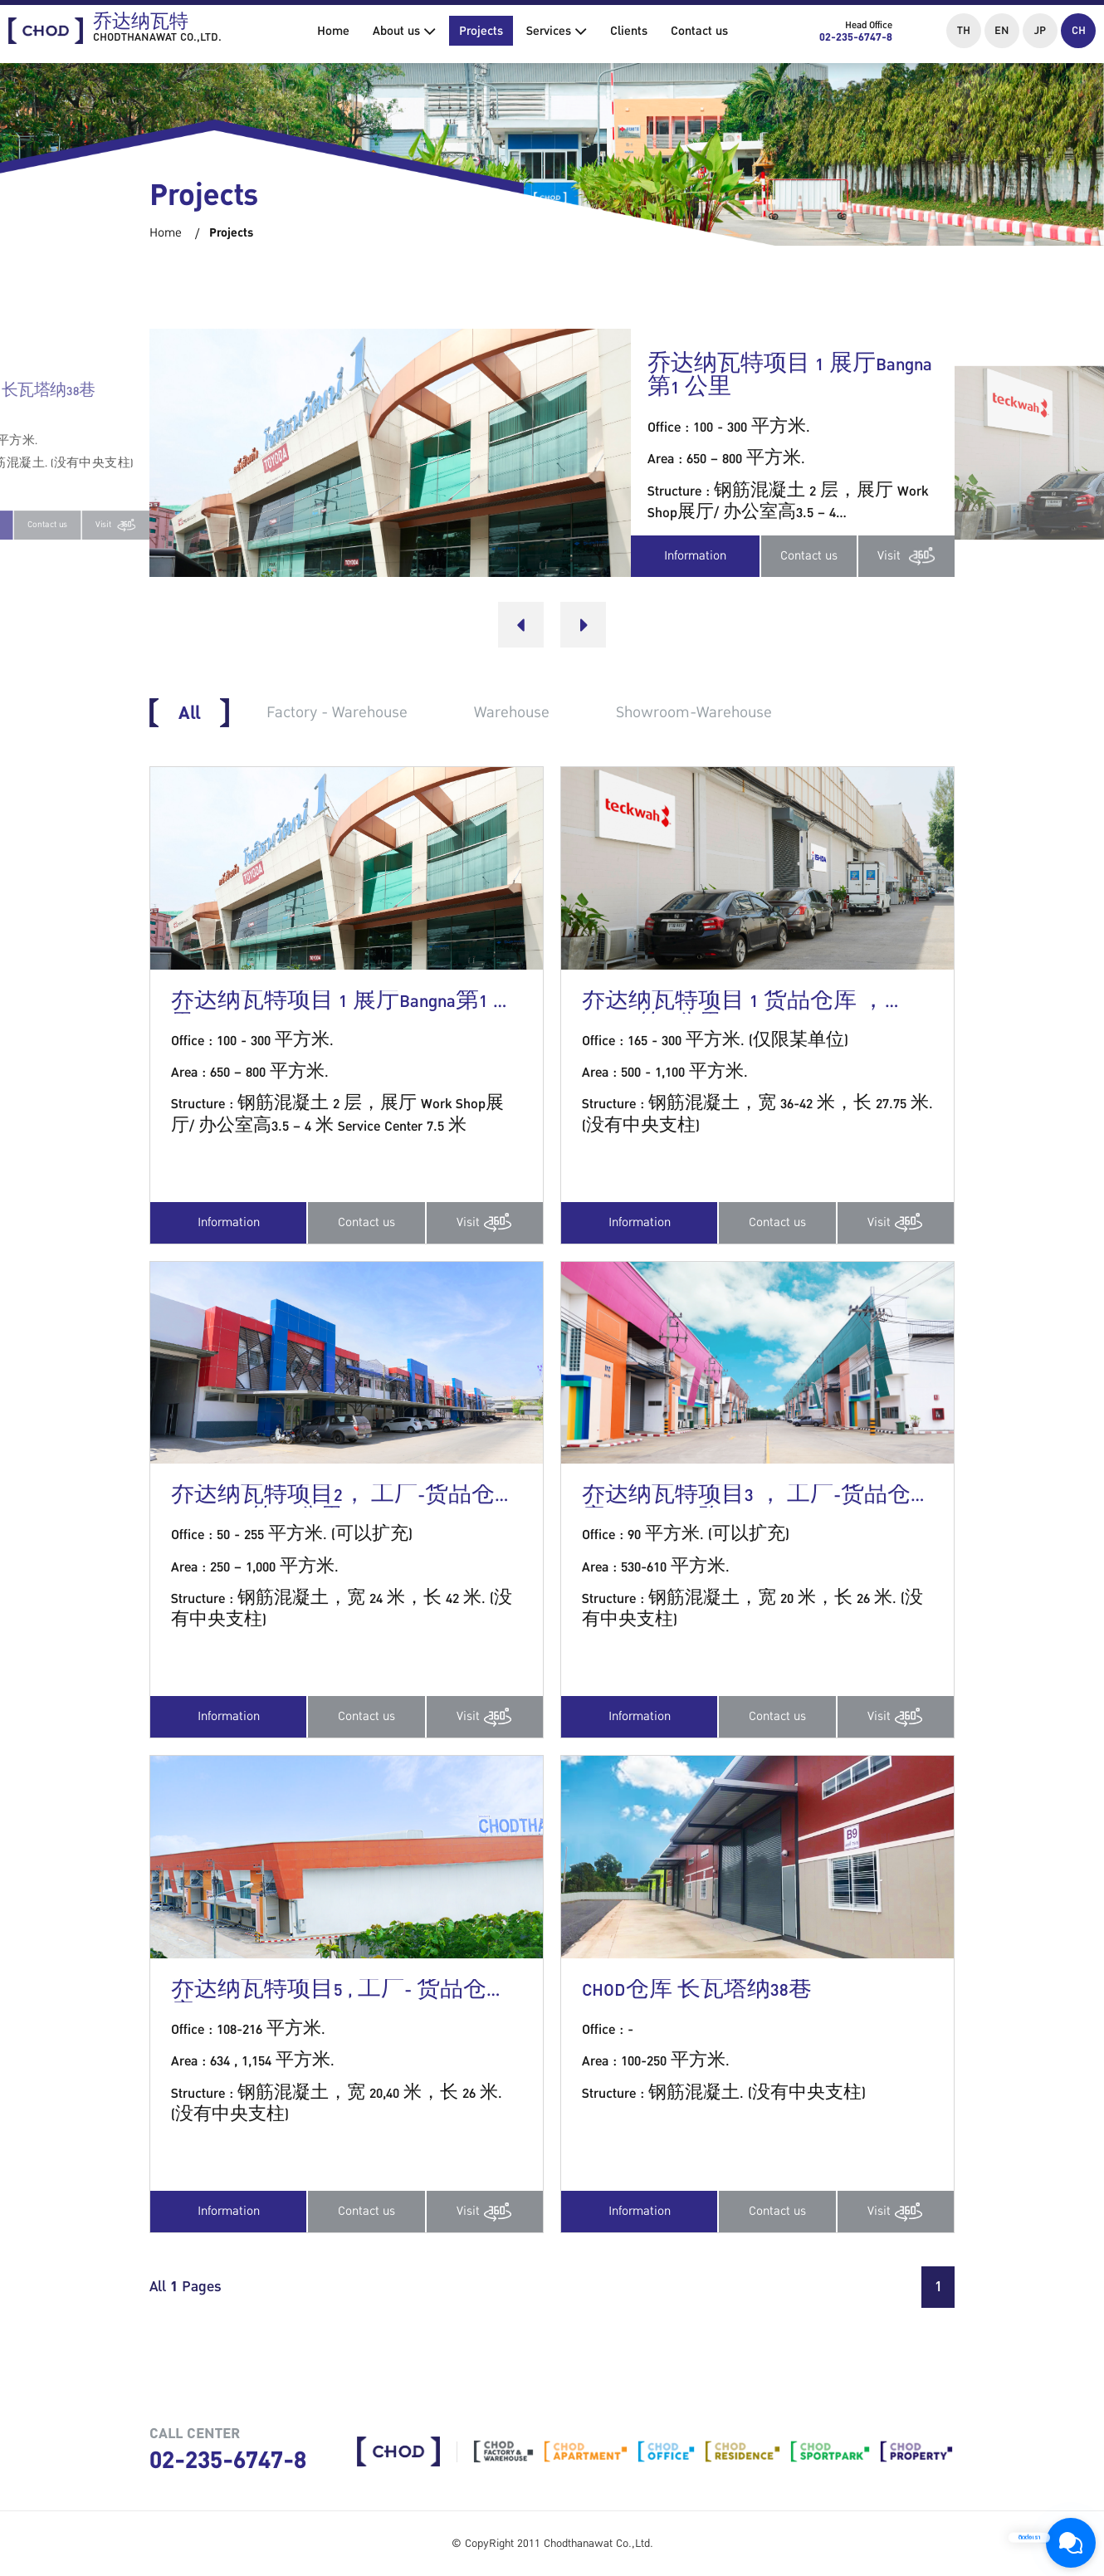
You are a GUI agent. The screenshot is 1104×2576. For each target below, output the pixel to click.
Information (695, 556)
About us (404, 31)
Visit (115, 524)
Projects (481, 31)
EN (1001, 31)
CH (1079, 31)
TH (963, 31)
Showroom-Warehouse (694, 712)
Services (556, 31)
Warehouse (512, 712)
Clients (628, 31)
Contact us (699, 31)
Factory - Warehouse (337, 712)
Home (333, 31)
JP (1040, 31)
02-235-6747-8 (855, 37)
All (189, 713)
